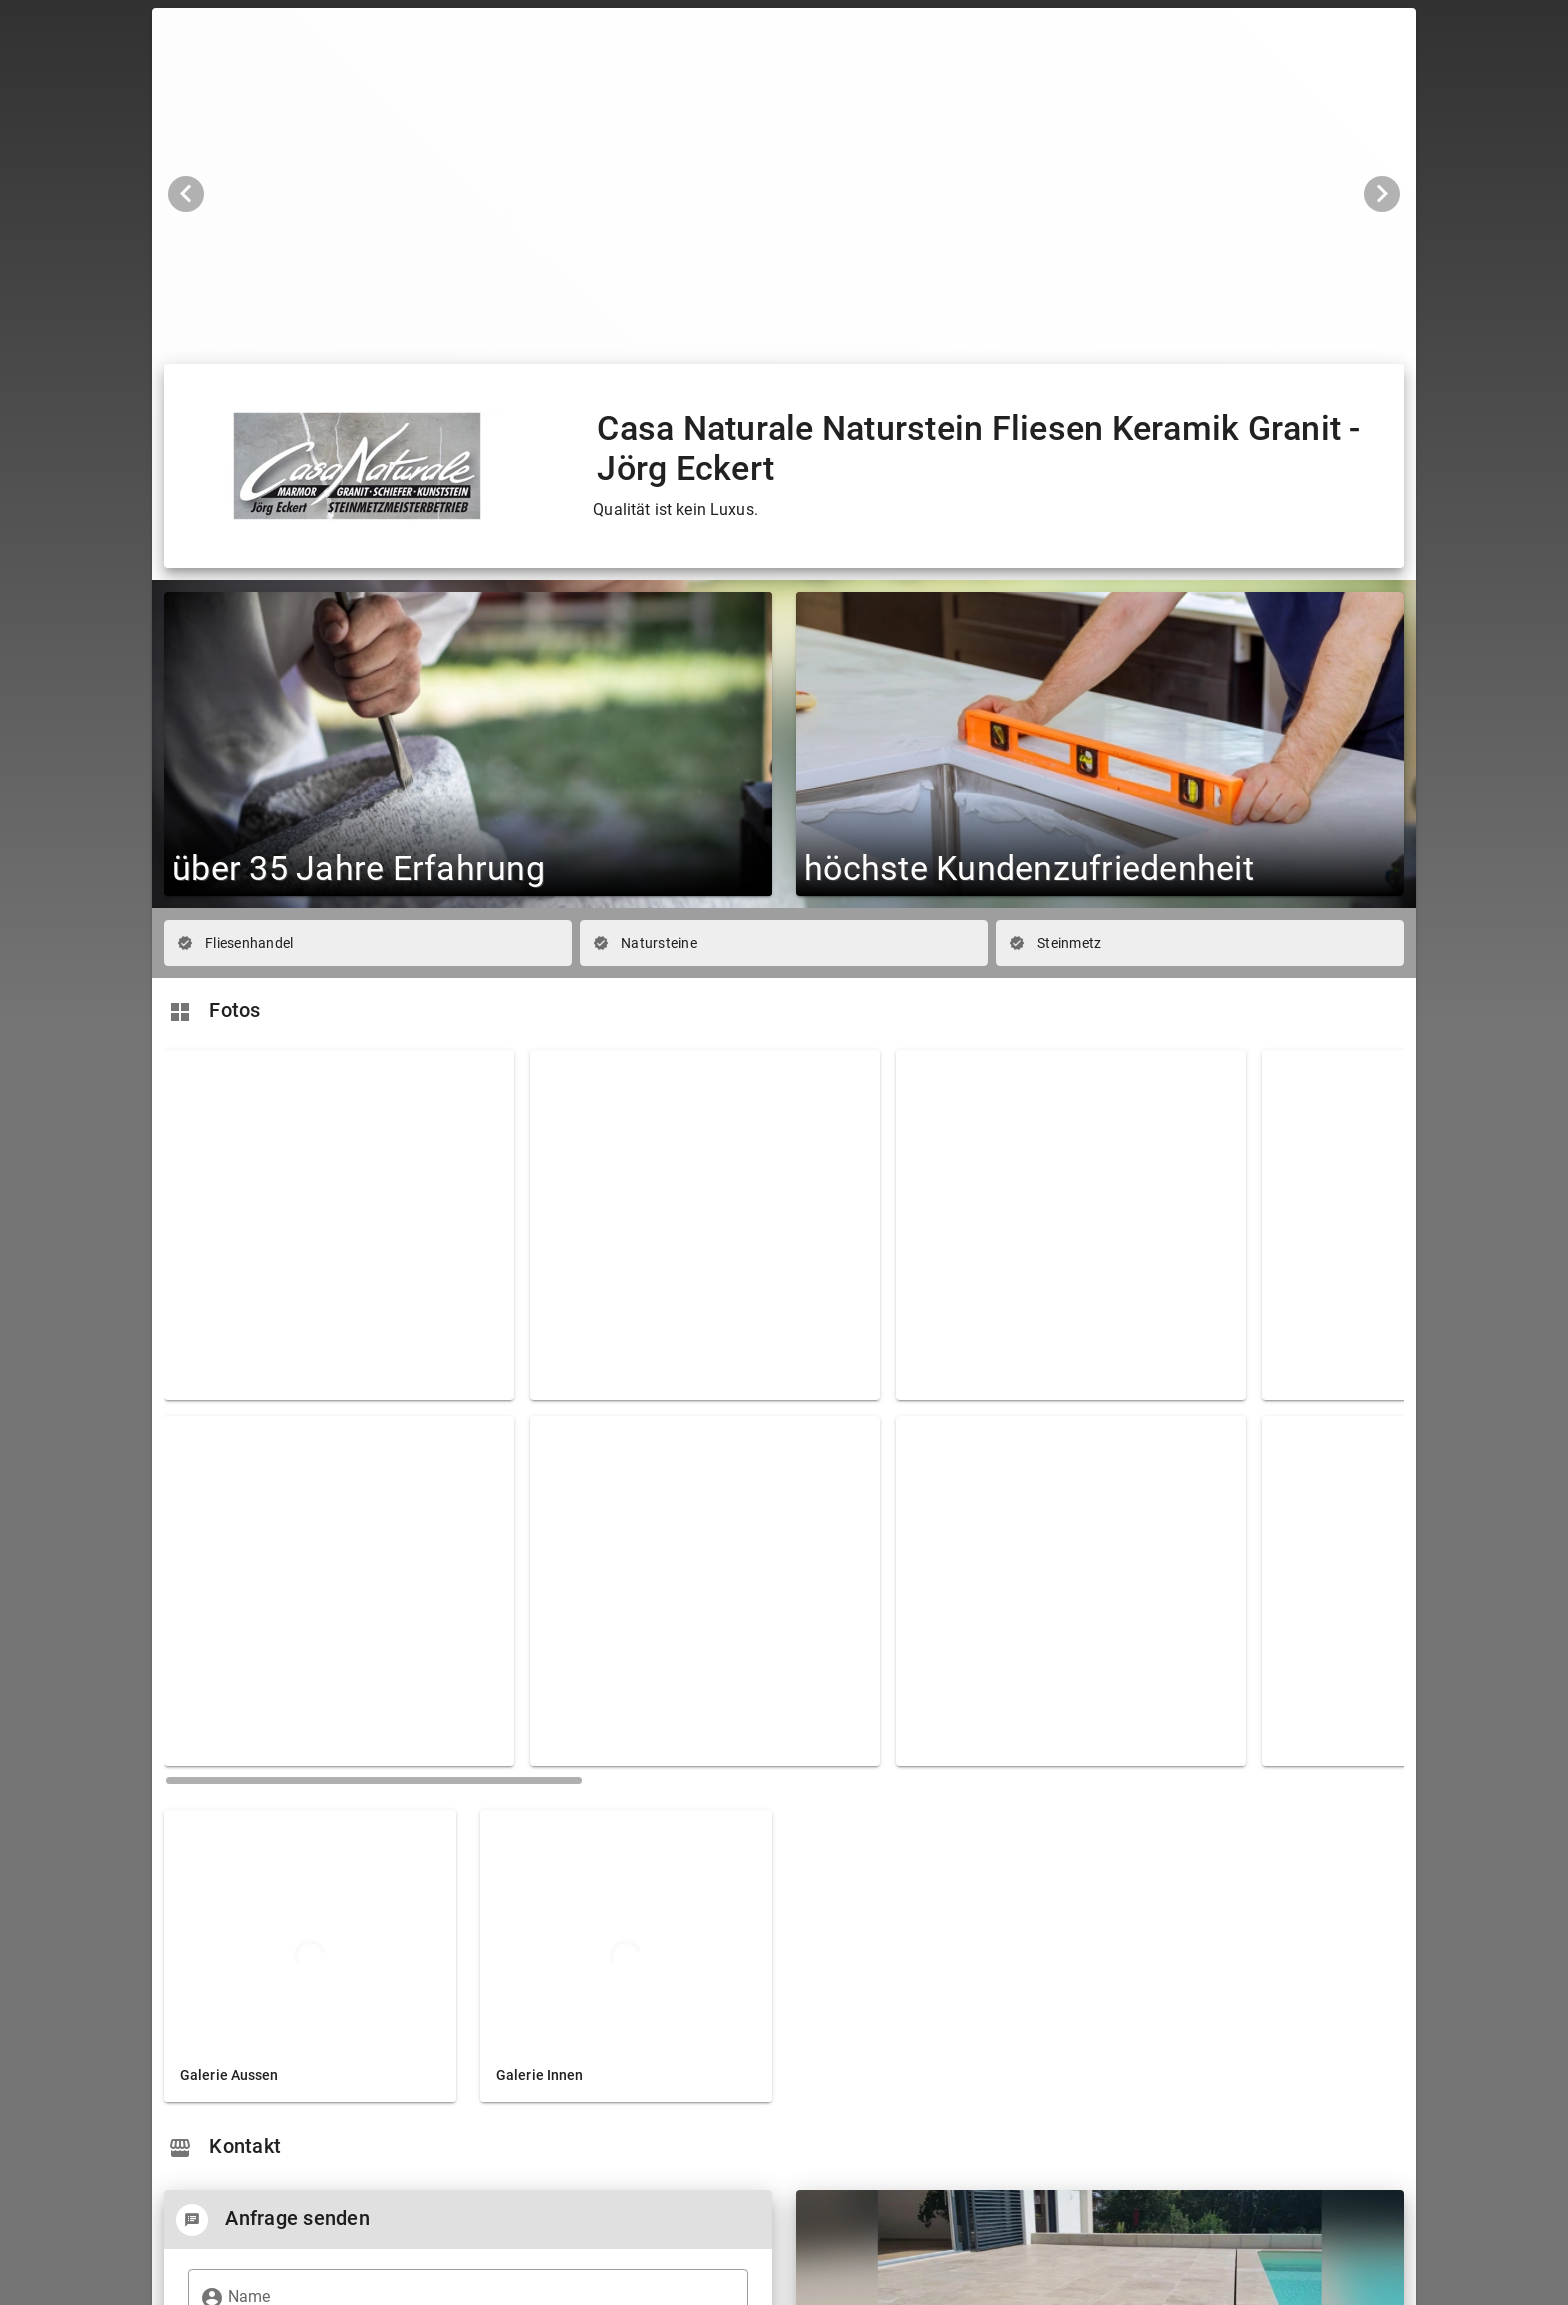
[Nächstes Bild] (1382, 194)
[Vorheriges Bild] (186, 194)
